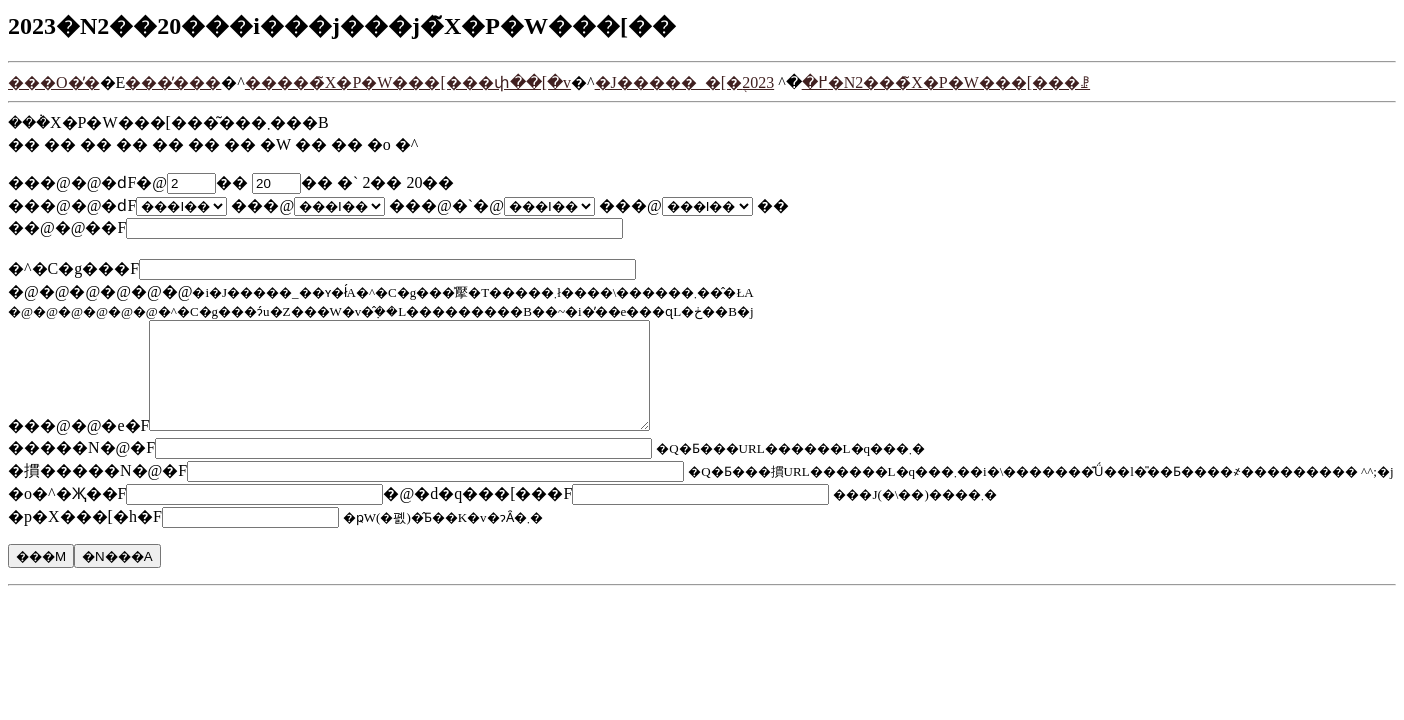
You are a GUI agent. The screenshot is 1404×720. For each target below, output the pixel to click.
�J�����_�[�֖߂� (711, 82)
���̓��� (173, 82)
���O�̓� (54, 82)
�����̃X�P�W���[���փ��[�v (408, 82)
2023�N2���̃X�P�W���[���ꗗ (916, 82)
